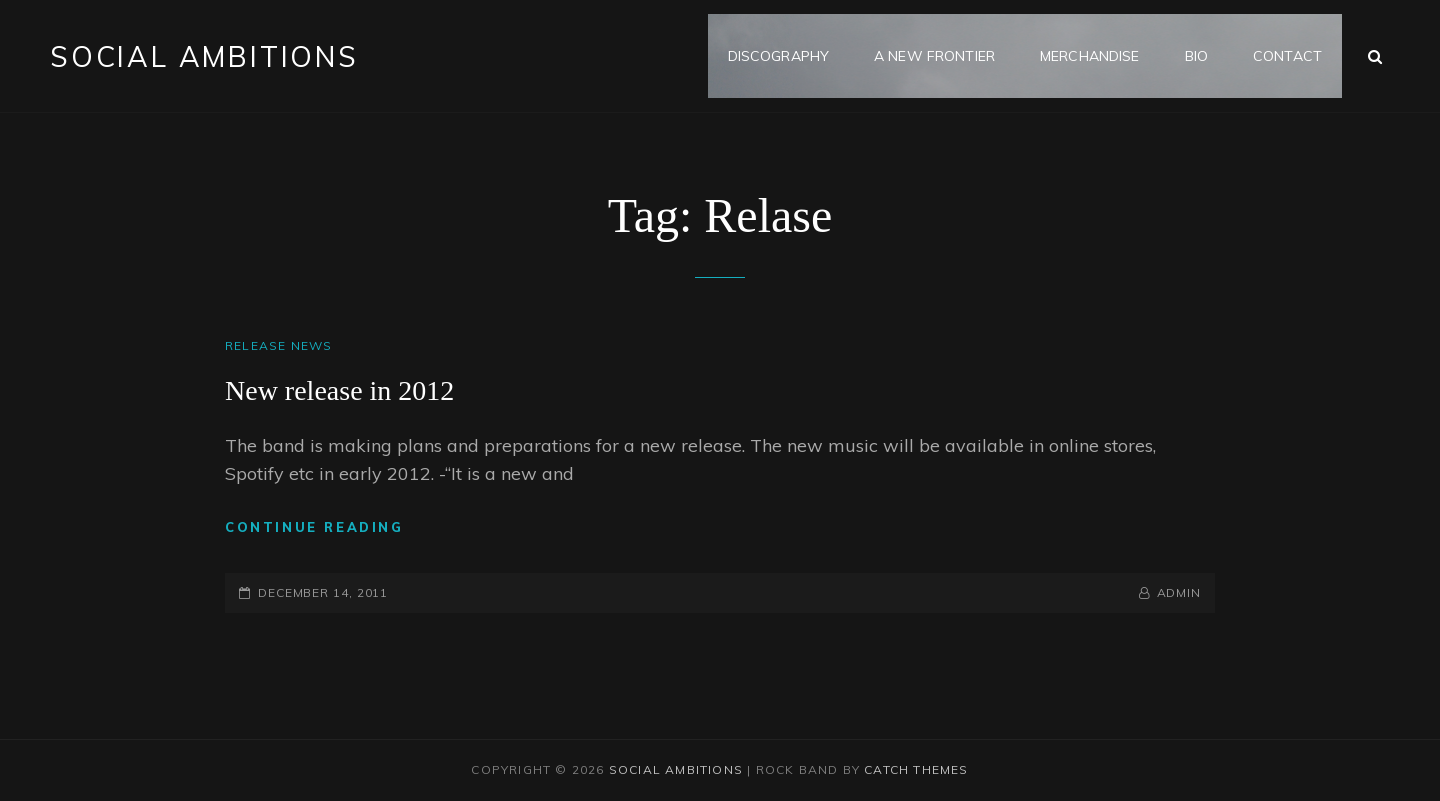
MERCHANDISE (1090, 56)
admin (1179, 592)
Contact (1287, 56)
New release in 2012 (339, 390)
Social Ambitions (204, 56)
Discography (779, 56)
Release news (278, 345)
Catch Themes (916, 769)
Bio (1196, 56)
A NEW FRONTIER (934, 56)
